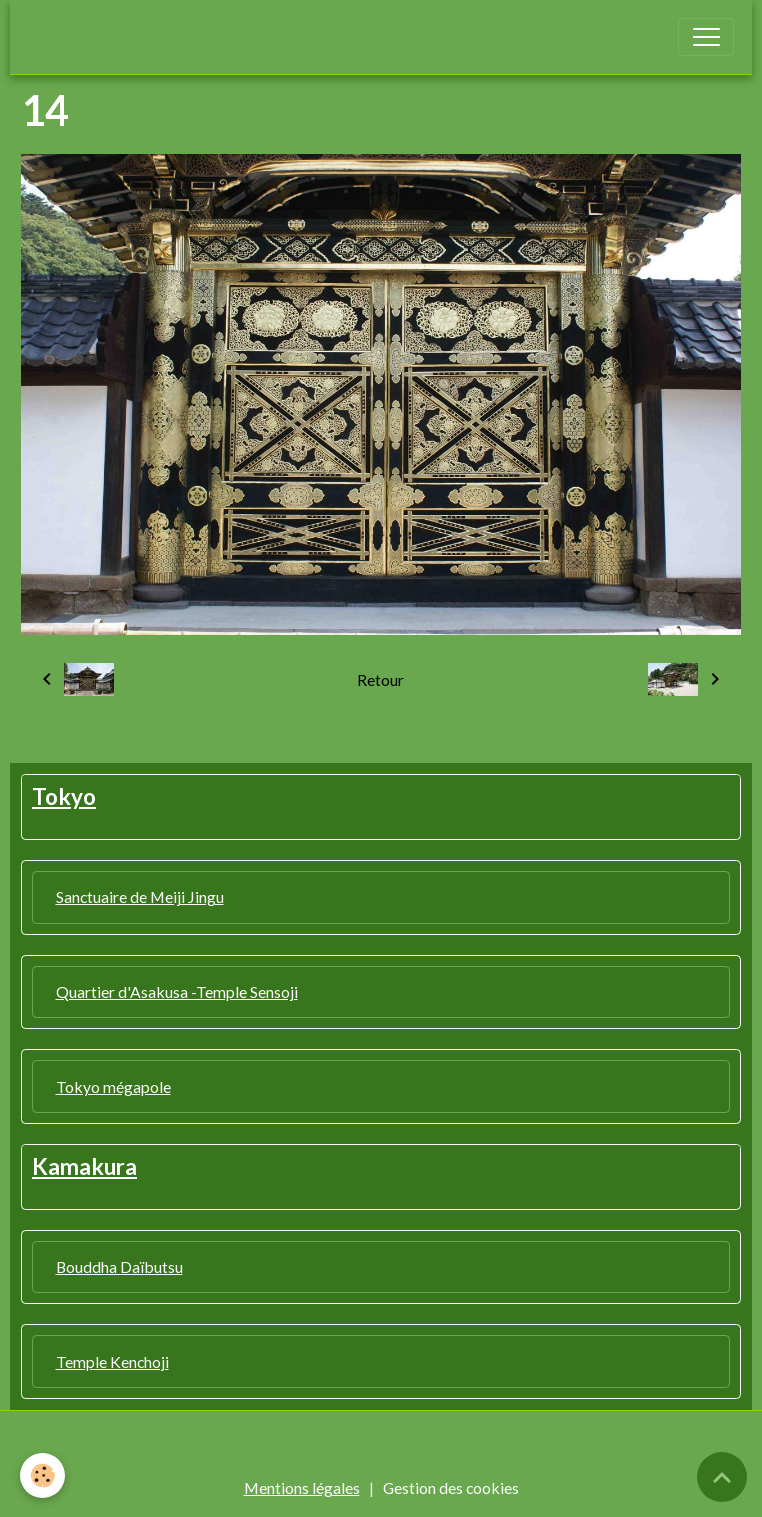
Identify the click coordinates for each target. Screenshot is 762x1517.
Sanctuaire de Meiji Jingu (140, 896)
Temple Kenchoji (112, 1361)
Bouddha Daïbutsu (119, 1266)
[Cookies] (42, 1475)
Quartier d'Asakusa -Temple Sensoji (177, 991)
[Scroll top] (722, 1477)
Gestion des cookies (451, 1487)
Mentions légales (302, 1487)
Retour (380, 679)
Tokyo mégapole (113, 1086)
